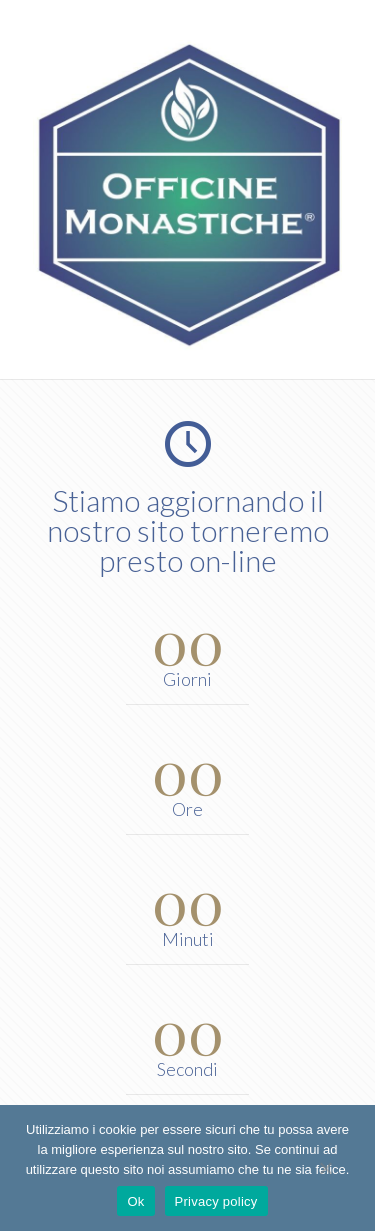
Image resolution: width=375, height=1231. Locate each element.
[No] (325, 1168)
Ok (135, 1201)
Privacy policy (216, 1201)
